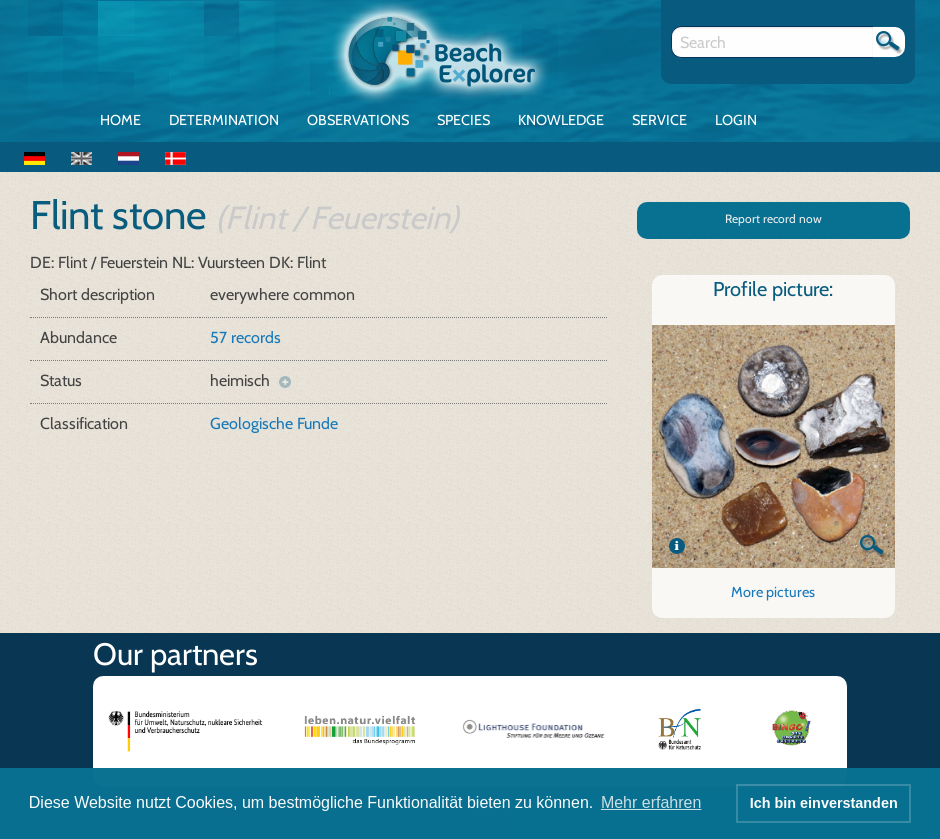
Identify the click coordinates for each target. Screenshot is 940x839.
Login (736, 120)
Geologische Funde (274, 423)
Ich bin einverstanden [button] (824, 803)
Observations (358, 120)
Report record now (773, 218)
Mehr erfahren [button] (651, 802)
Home (120, 120)
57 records (245, 337)
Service (659, 120)
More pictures (773, 592)
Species (463, 120)
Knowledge (561, 120)
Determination (224, 120)
